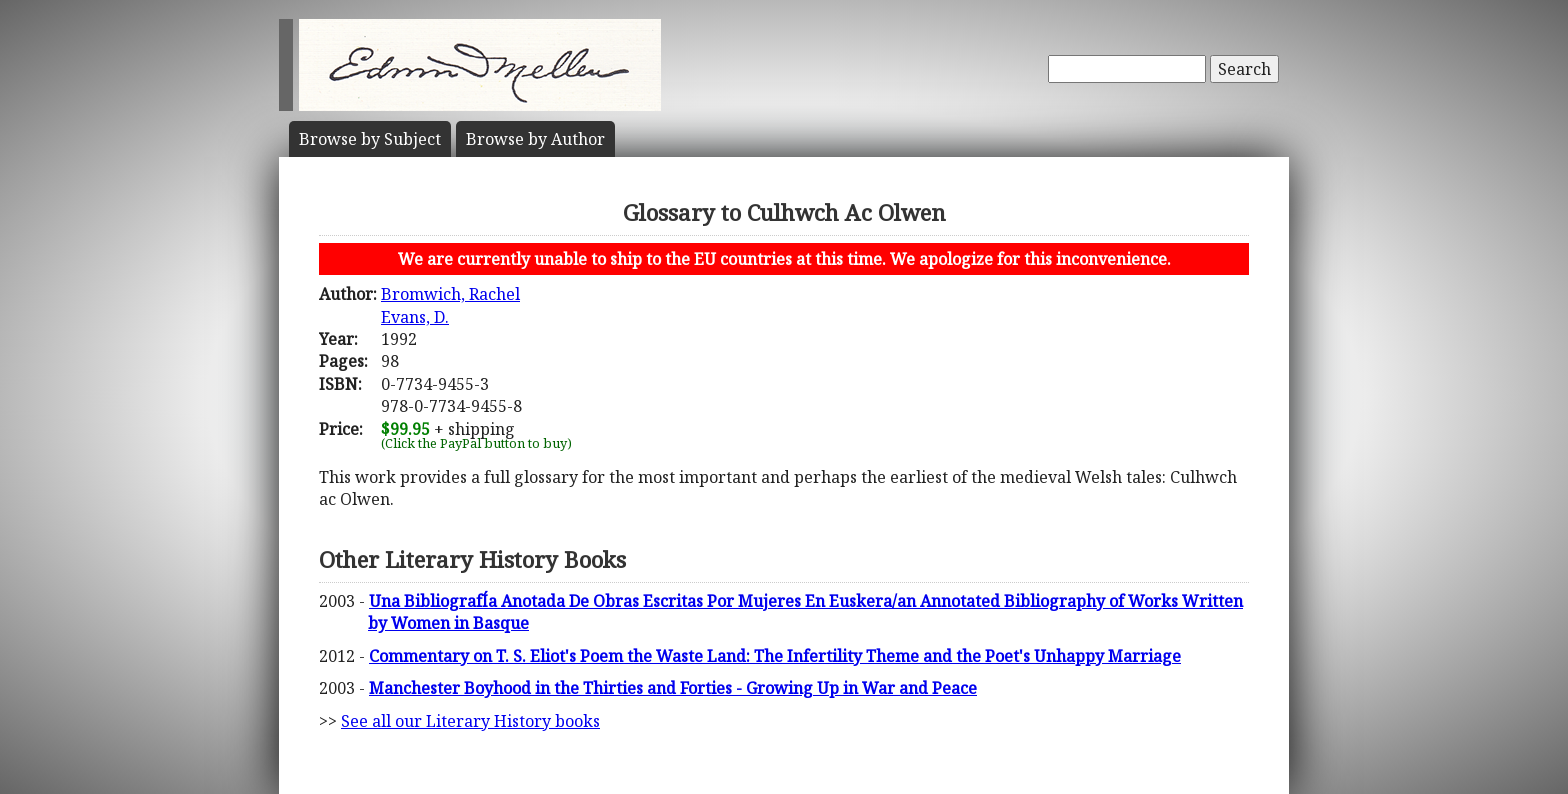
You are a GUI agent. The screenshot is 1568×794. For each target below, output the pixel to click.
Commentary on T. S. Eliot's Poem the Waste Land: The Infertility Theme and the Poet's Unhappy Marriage (775, 656)
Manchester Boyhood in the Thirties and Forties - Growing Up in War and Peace (673, 688)
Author (535, 139)
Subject (370, 139)
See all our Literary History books (470, 721)
